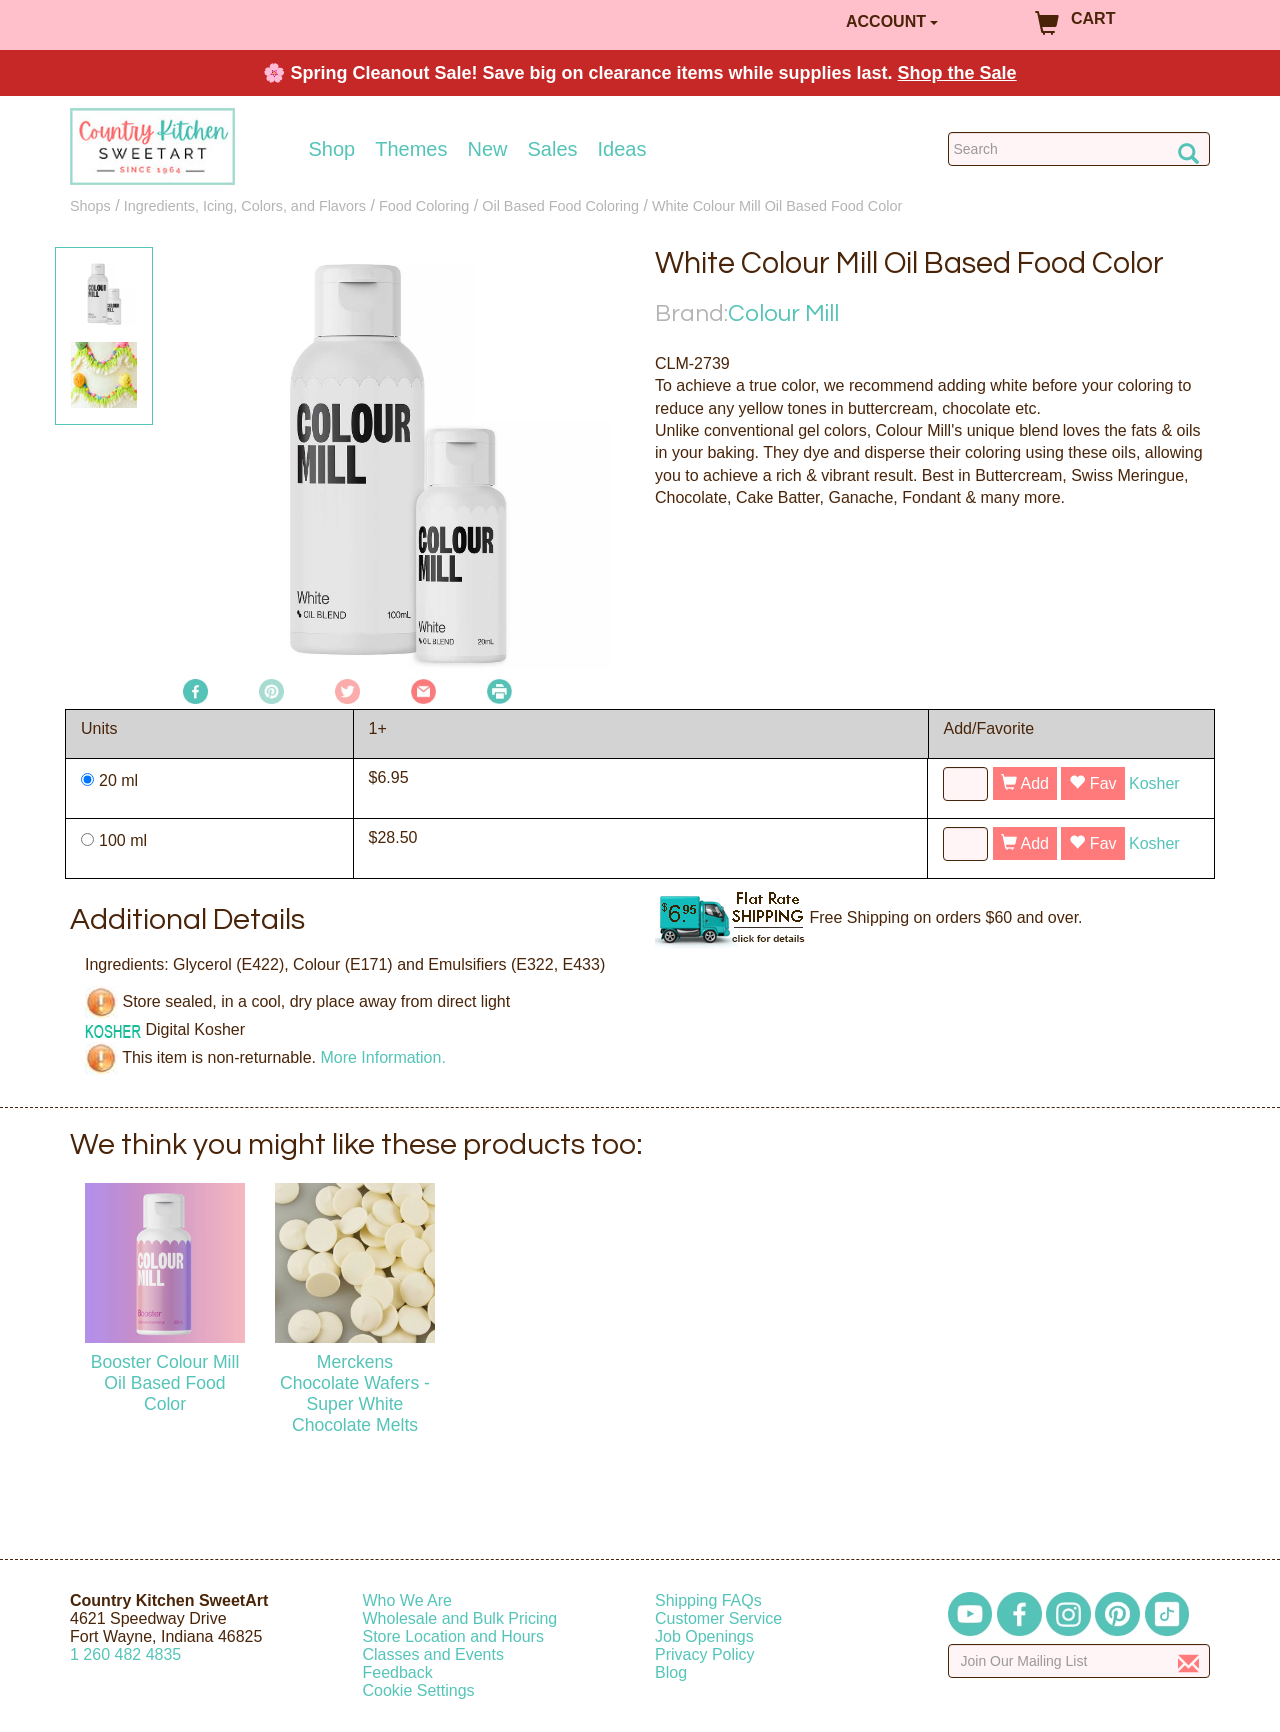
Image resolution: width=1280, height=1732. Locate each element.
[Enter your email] (1079, 1661)
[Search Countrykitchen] (1079, 149)
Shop (332, 149)
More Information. (382, 1057)
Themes (411, 149)
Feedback (398, 1672)
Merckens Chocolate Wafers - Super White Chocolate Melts (355, 1393)
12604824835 (125, 1654)
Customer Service (718, 1618)
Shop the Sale (957, 73)
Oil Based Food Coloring (560, 206)
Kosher (1154, 783)
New (487, 149)
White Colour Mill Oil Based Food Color (777, 206)
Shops (90, 206)
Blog (671, 1672)
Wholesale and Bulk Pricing (460, 1618)
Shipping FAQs (708, 1600)
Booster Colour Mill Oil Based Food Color (165, 1383)
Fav (1092, 783)
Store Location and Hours (453, 1636)
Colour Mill (783, 313)
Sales (553, 149)
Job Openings (704, 1636)
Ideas (622, 149)
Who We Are (408, 1600)
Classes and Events (433, 1654)
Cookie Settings (419, 1690)
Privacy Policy (705, 1654)
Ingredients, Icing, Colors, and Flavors (245, 206)
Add (1025, 783)
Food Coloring (424, 206)
